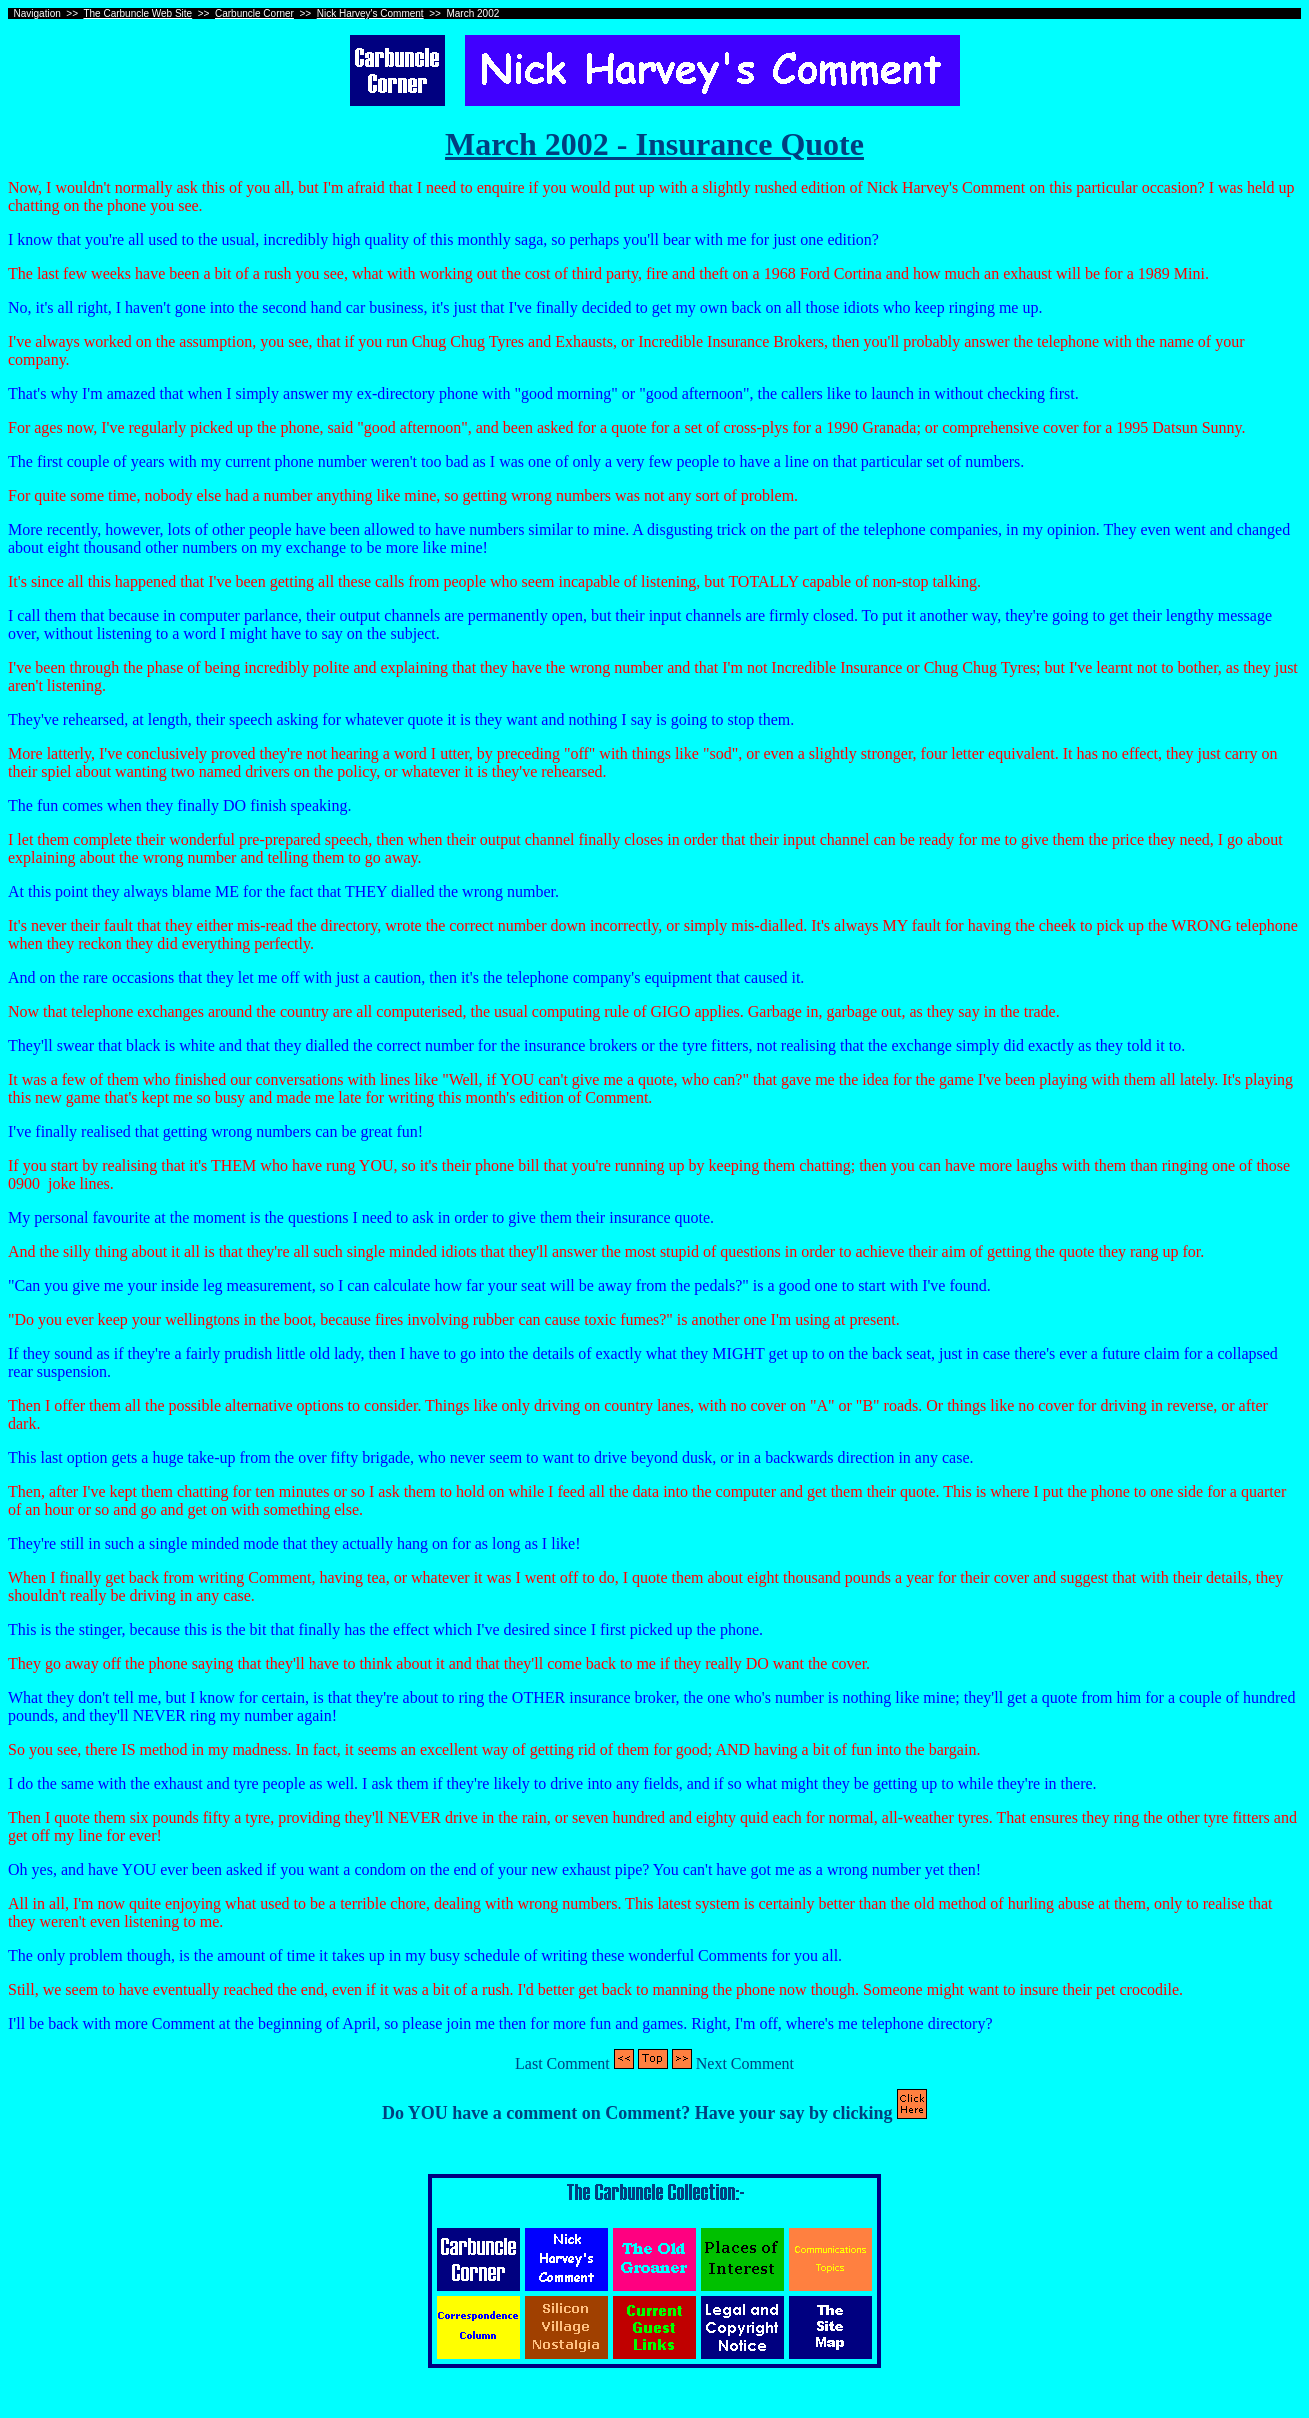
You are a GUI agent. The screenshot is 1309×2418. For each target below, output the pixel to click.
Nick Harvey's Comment (370, 13)
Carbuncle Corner (254, 13)
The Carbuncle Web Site (137, 13)
